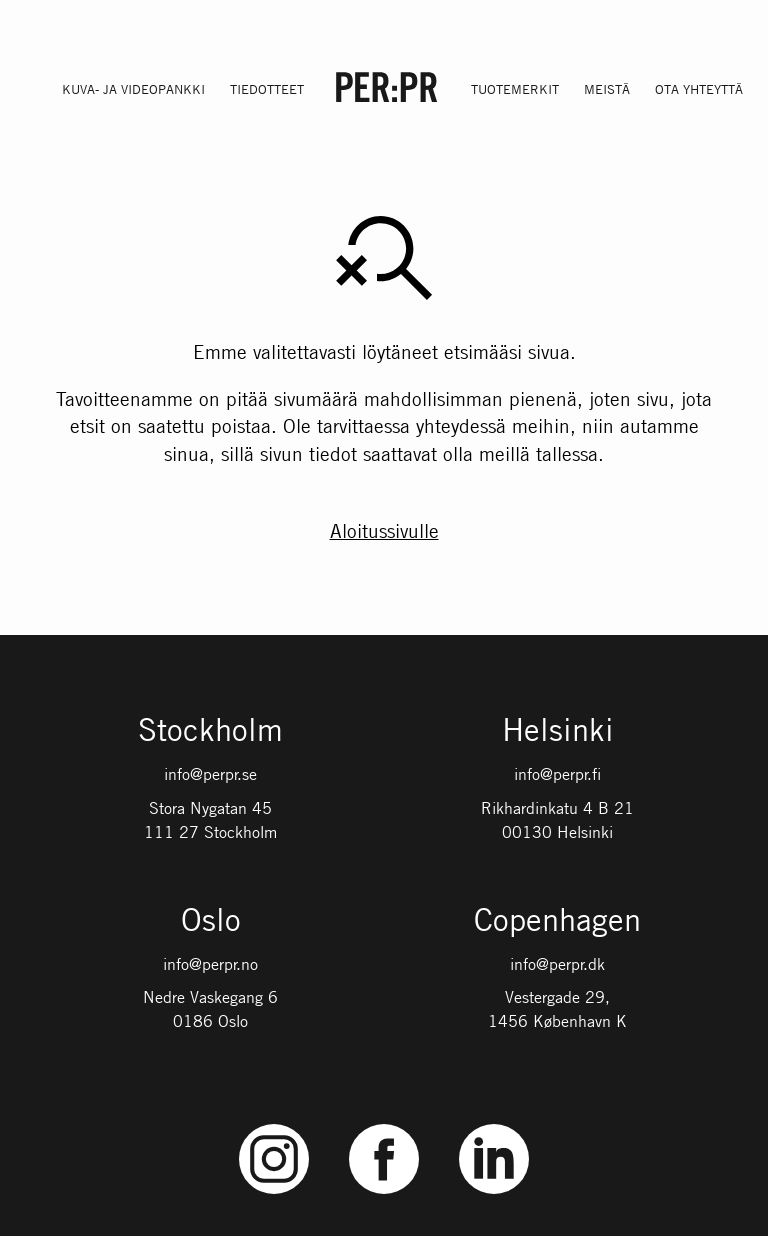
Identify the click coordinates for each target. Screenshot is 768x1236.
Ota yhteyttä (699, 89)
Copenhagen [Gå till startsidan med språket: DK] (557, 921)
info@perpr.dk (557, 964)
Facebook (384, 1124)
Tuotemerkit (515, 89)
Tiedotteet (267, 89)
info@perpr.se (210, 774)
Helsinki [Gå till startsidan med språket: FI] (558, 731)
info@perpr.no (210, 964)
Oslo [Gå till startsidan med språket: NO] (211, 921)
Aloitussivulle (384, 530)
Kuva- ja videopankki (133, 89)
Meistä (607, 89)
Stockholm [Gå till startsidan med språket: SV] (210, 731)
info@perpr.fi (557, 774)
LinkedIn (494, 1124)
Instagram (274, 1124)
